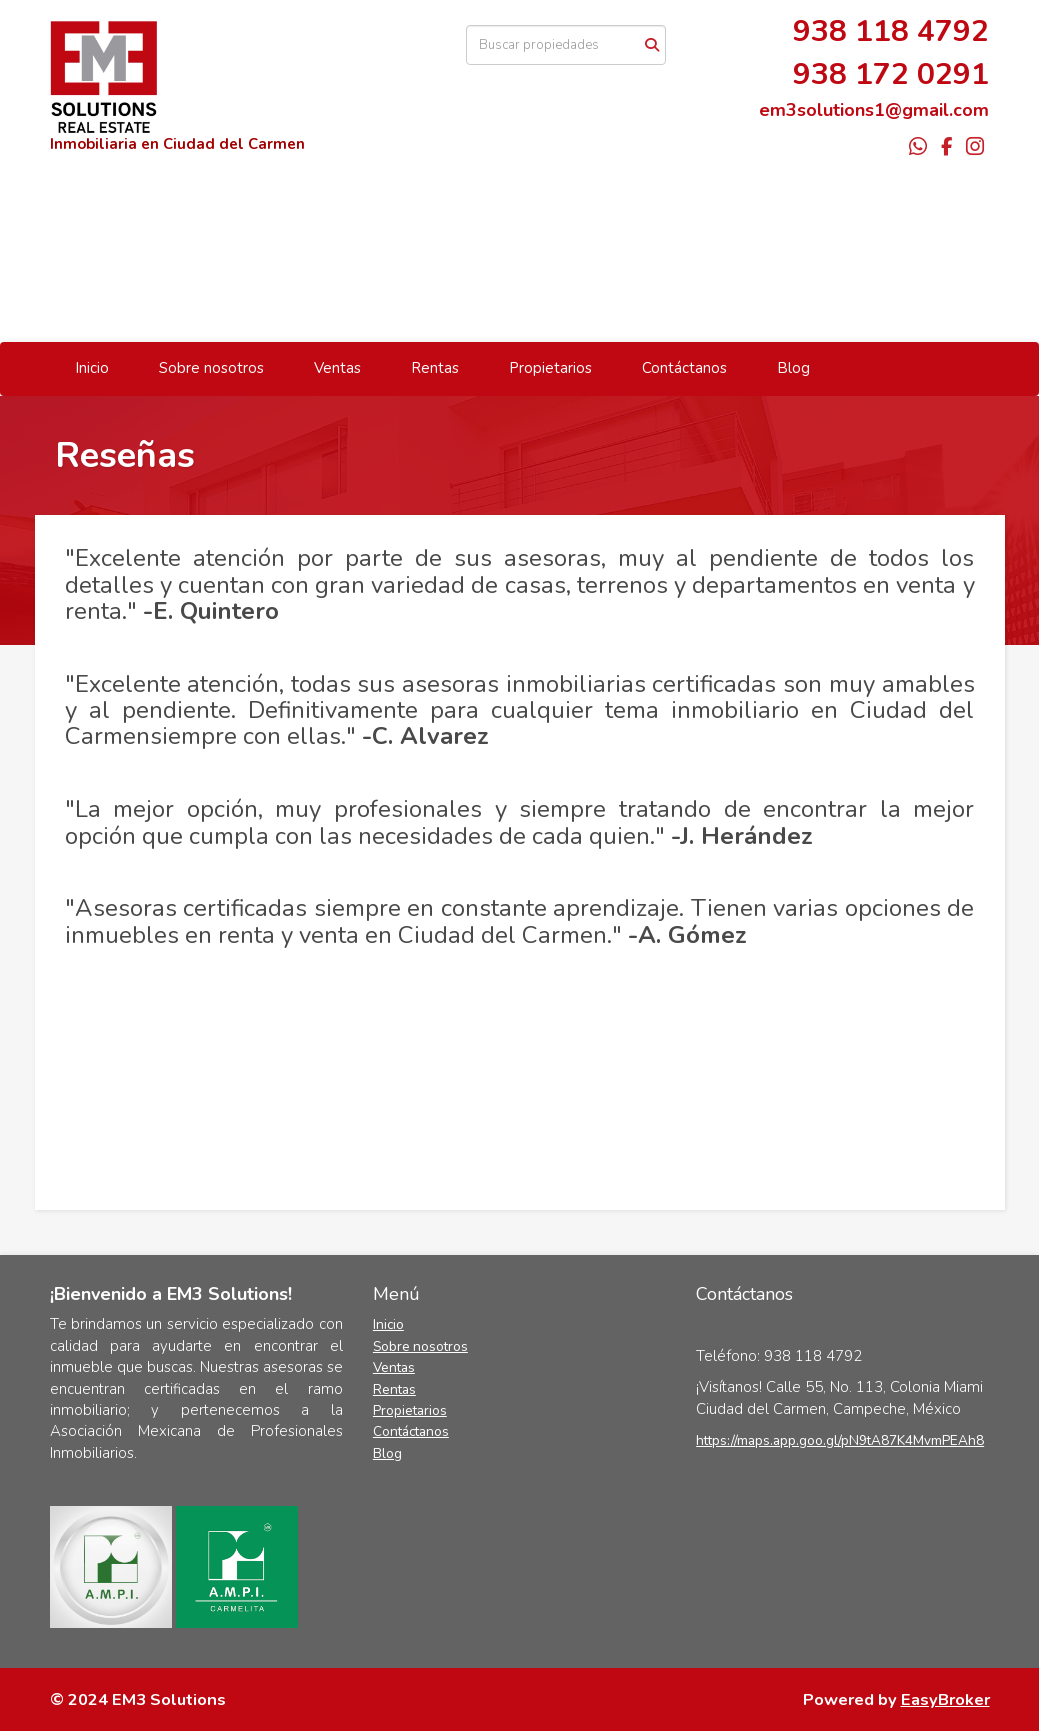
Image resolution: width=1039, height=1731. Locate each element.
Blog (793, 368)
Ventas (337, 368)
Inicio (92, 368)
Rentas (435, 368)
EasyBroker (945, 1699)
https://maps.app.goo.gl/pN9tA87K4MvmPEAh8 (840, 1440)
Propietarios (550, 368)
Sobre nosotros (211, 368)
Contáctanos (684, 368)
